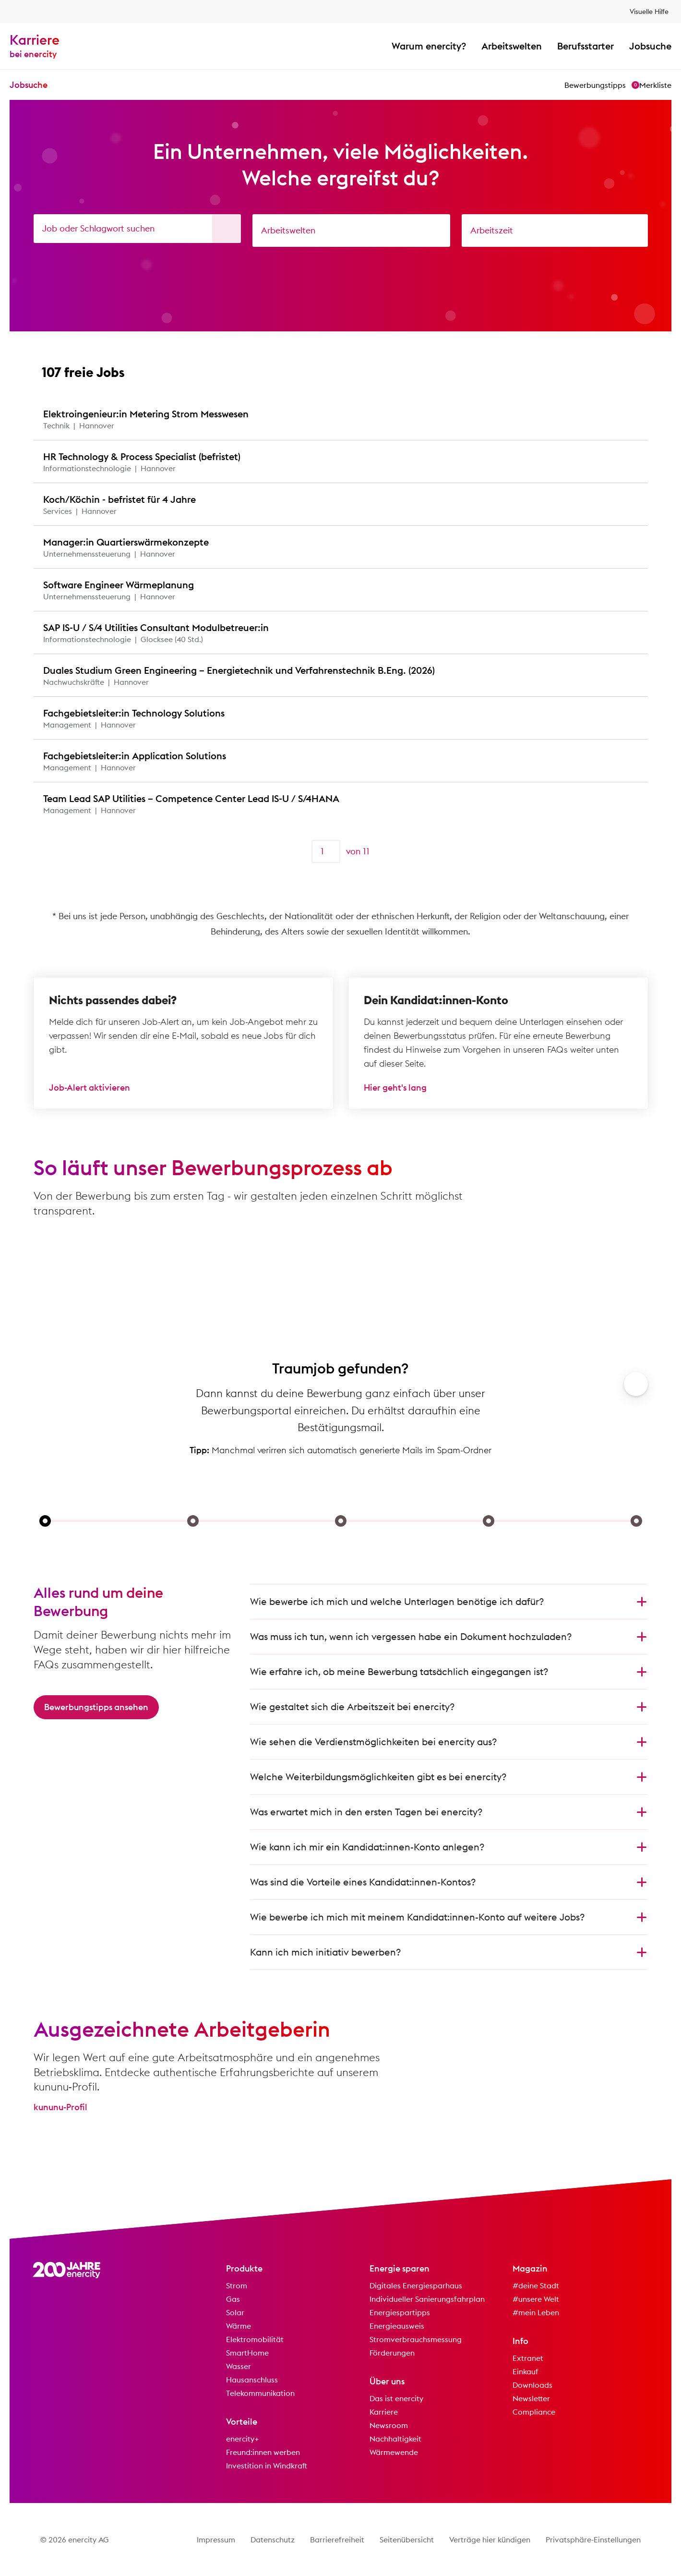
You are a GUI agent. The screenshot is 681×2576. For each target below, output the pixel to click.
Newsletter (531, 2398)
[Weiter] (396, 851)
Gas (233, 2299)
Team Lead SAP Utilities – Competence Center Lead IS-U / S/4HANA (191, 798)
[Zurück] (284, 851)
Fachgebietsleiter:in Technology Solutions (134, 713)
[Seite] (325, 851)
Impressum (216, 2539)
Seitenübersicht (407, 2539)
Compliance (534, 2412)
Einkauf (525, 2371)
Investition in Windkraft (266, 2465)
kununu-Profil (60, 2107)
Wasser (238, 2366)
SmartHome (247, 2352)
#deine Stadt (536, 2285)
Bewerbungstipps (595, 85)
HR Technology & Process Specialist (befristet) (141, 456)
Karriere (384, 2412)
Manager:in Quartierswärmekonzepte (126, 542)
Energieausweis (397, 2326)
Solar (235, 2312)
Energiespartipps (400, 2312)
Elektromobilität (255, 2339)
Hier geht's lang (395, 1087)
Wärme (238, 2326)
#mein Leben (536, 2312)
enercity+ (242, 2438)
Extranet (528, 2358)
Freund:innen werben (263, 2452)
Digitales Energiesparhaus (416, 2285)
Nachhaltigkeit (395, 2438)
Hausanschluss (252, 2379)
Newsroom (389, 2425)
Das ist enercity (396, 2398)
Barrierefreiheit (337, 2539)
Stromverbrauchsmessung (416, 2339)
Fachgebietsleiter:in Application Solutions (134, 756)
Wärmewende (394, 2452)
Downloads (532, 2385)
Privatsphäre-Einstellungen (593, 2539)
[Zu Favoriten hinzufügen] (631, 418)
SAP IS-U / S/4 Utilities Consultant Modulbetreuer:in (156, 627)
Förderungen (392, 2352)
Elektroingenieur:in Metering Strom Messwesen (146, 414)
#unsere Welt (536, 2299)
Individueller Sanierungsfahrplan (427, 2299)
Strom (236, 2285)
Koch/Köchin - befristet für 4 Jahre (119, 499)
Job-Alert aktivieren (89, 1087)
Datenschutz (273, 2539)
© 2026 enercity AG (74, 2539)
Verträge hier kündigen (489, 2539)
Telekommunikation (260, 2393)
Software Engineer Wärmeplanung (118, 585)
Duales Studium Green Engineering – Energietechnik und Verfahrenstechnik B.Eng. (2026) (239, 670)
